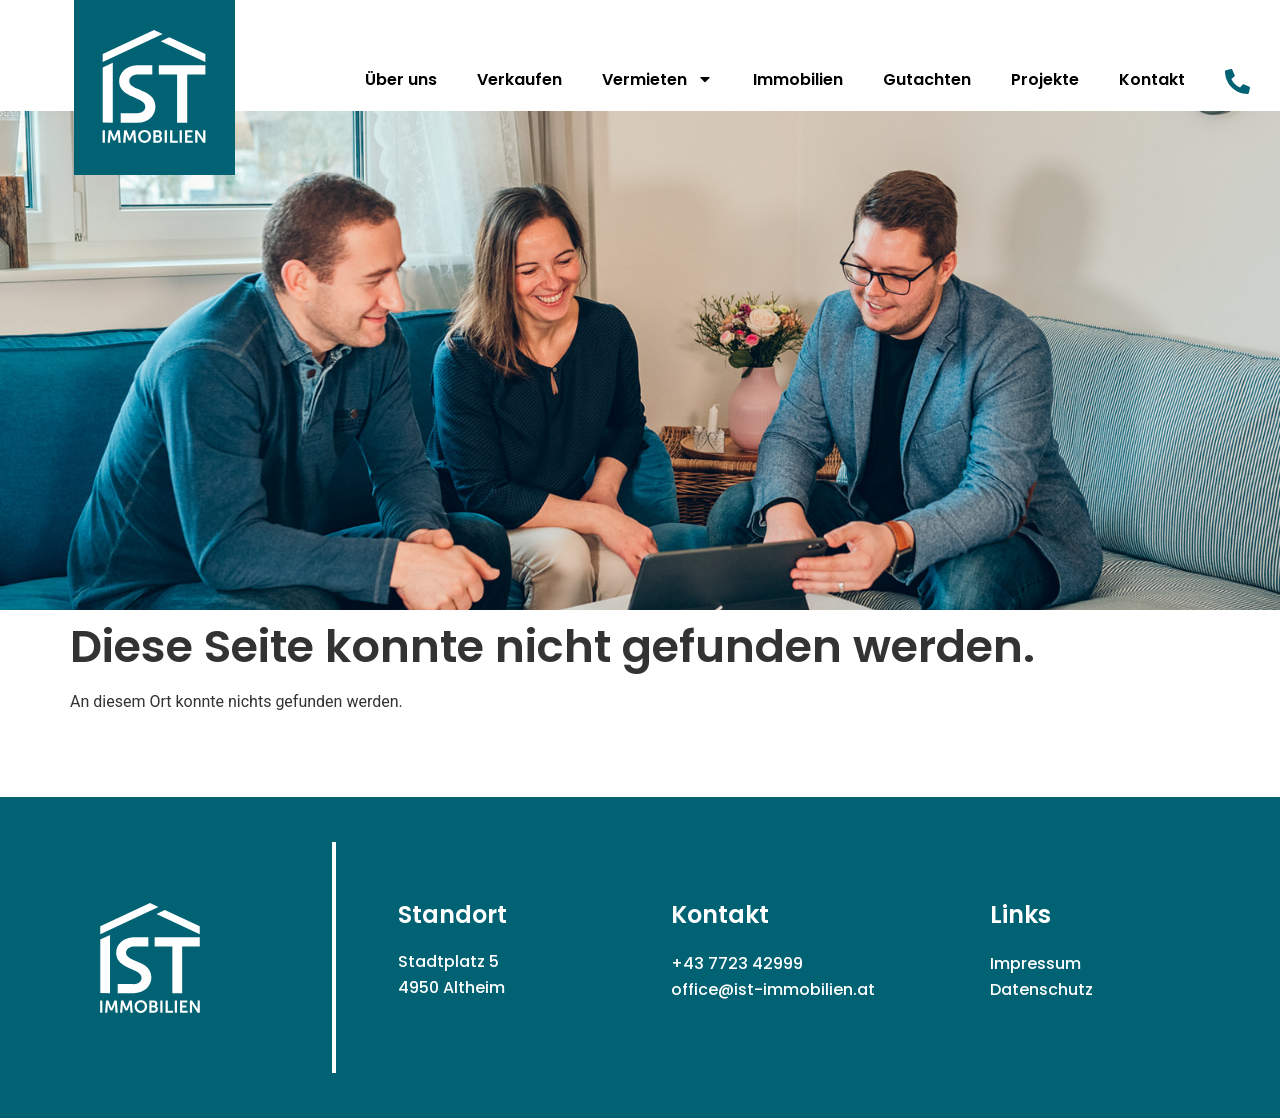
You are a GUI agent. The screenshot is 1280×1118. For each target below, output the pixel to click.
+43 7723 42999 (737, 963)
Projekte (1045, 79)
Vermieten (657, 79)
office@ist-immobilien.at (773, 989)
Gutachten (927, 79)
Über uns (401, 79)
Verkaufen (519, 79)
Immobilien (798, 79)
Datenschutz (1041, 989)
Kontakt (1152, 79)
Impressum (1035, 963)
